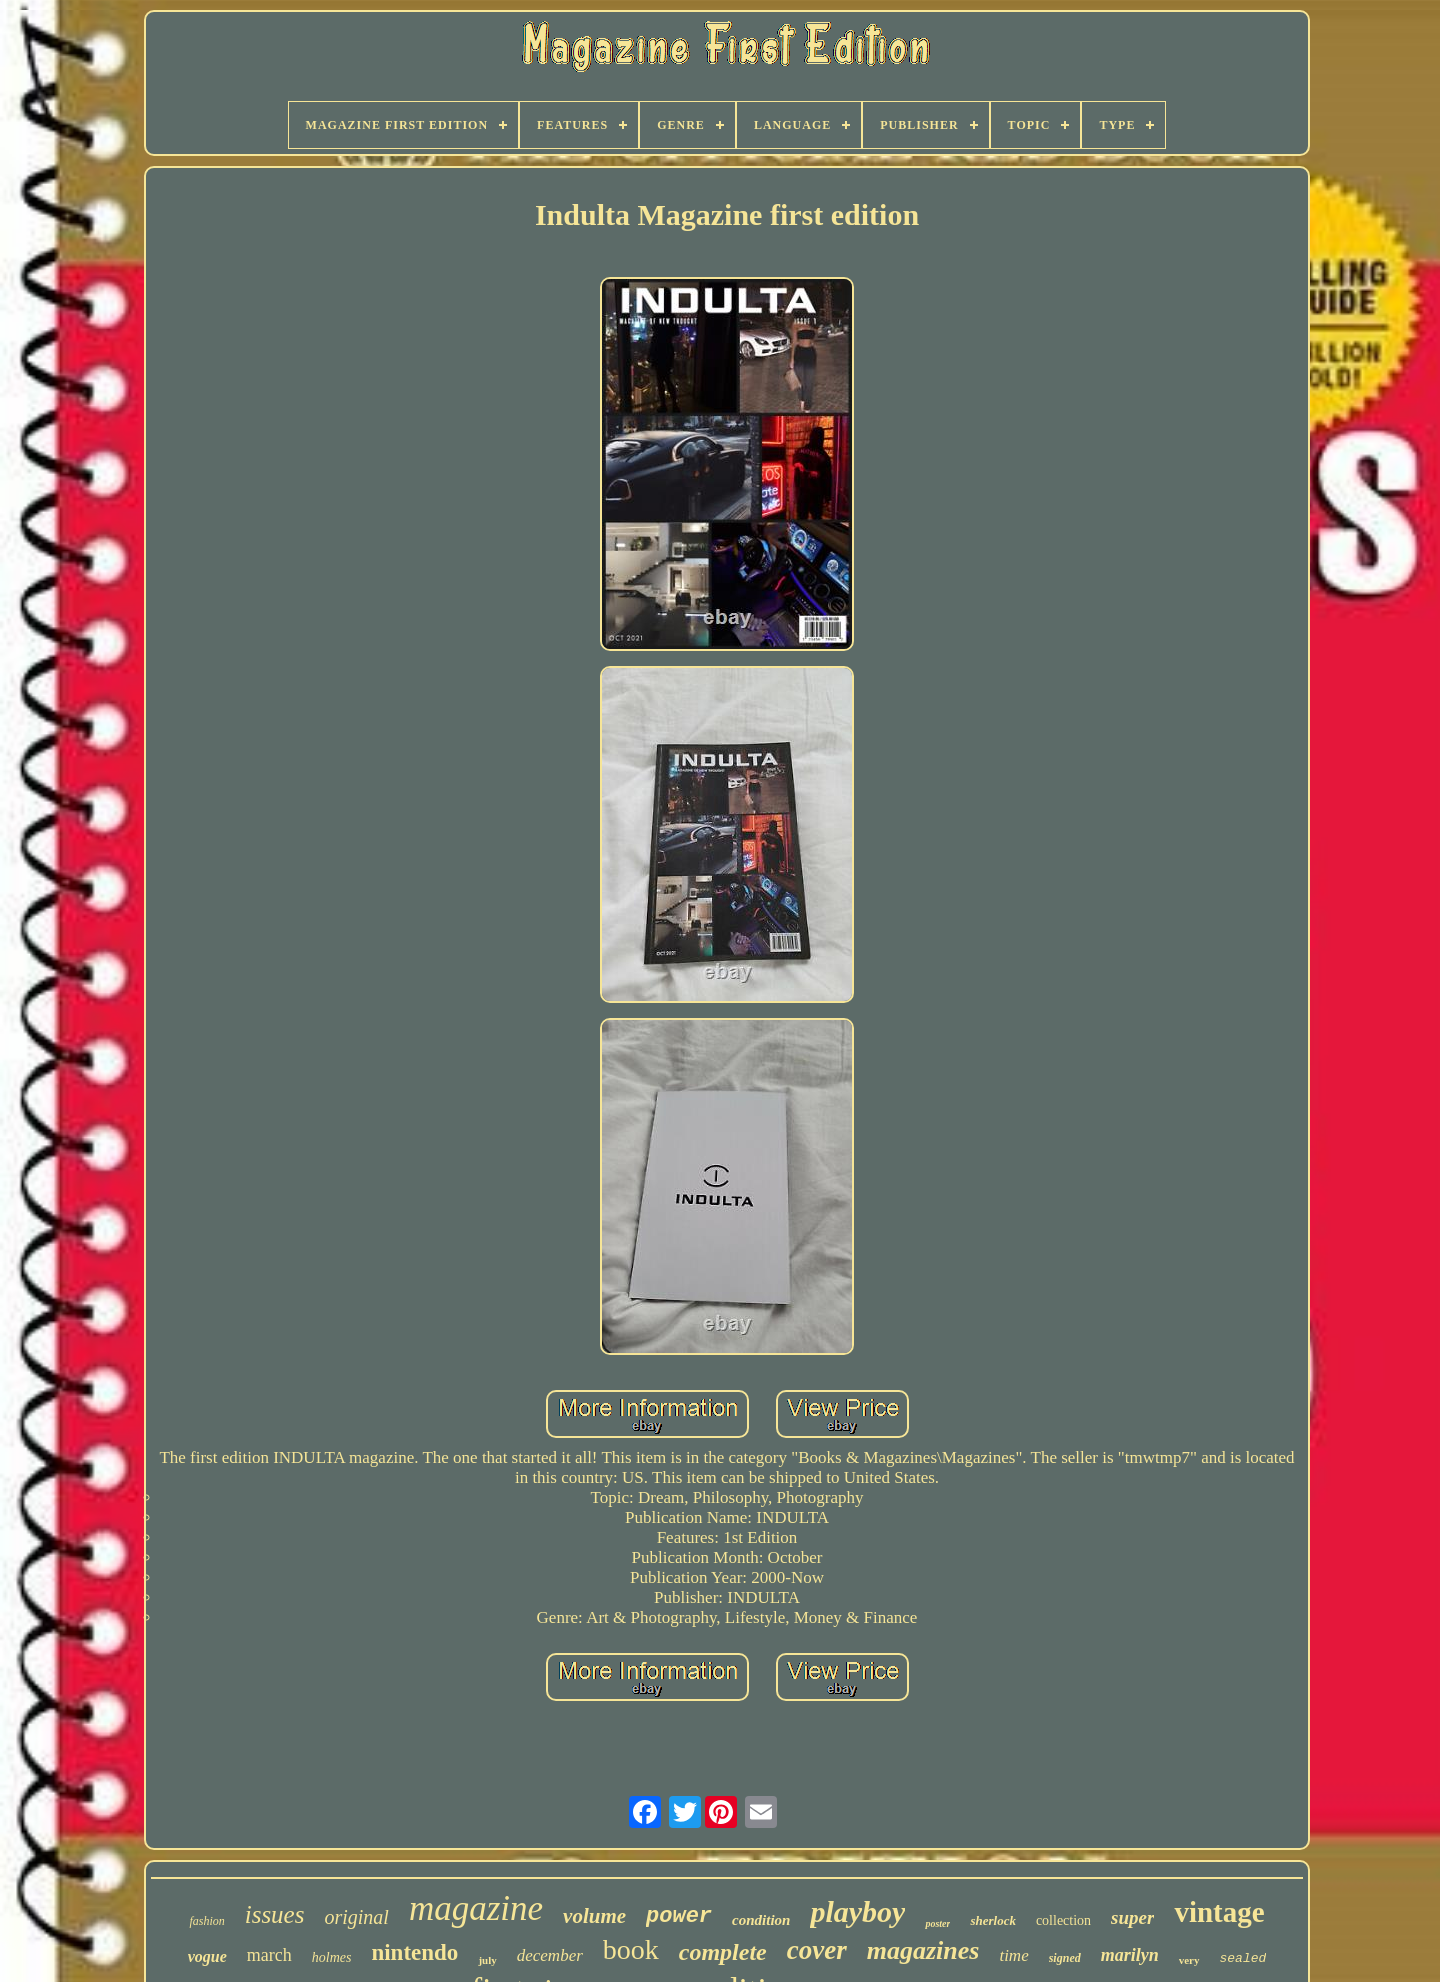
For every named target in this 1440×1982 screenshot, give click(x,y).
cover (817, 1950)
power (679, 1916)
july (487, 1960)
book (631, 1949)
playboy (857, 1911)
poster (937, 1923)
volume (594, 1916)
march (269, 1955)
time (1013, 1955)
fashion (206, 1921)
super (1132, 1917)
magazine (476, 1908)
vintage (1219, 1912)
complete (723, 1952)
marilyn (1130, 1955)
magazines (923, 1950)
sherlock (993, 1920)
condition (761, 1920)
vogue (207, 1956)
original (356, 1917)
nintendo (414, 1952)
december (550, 1955)
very (1189, 1960)
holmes (332, 1957)
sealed (1243, 1958)
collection (1063, 1920)
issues (275, 1914)
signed (1065, 1958)
